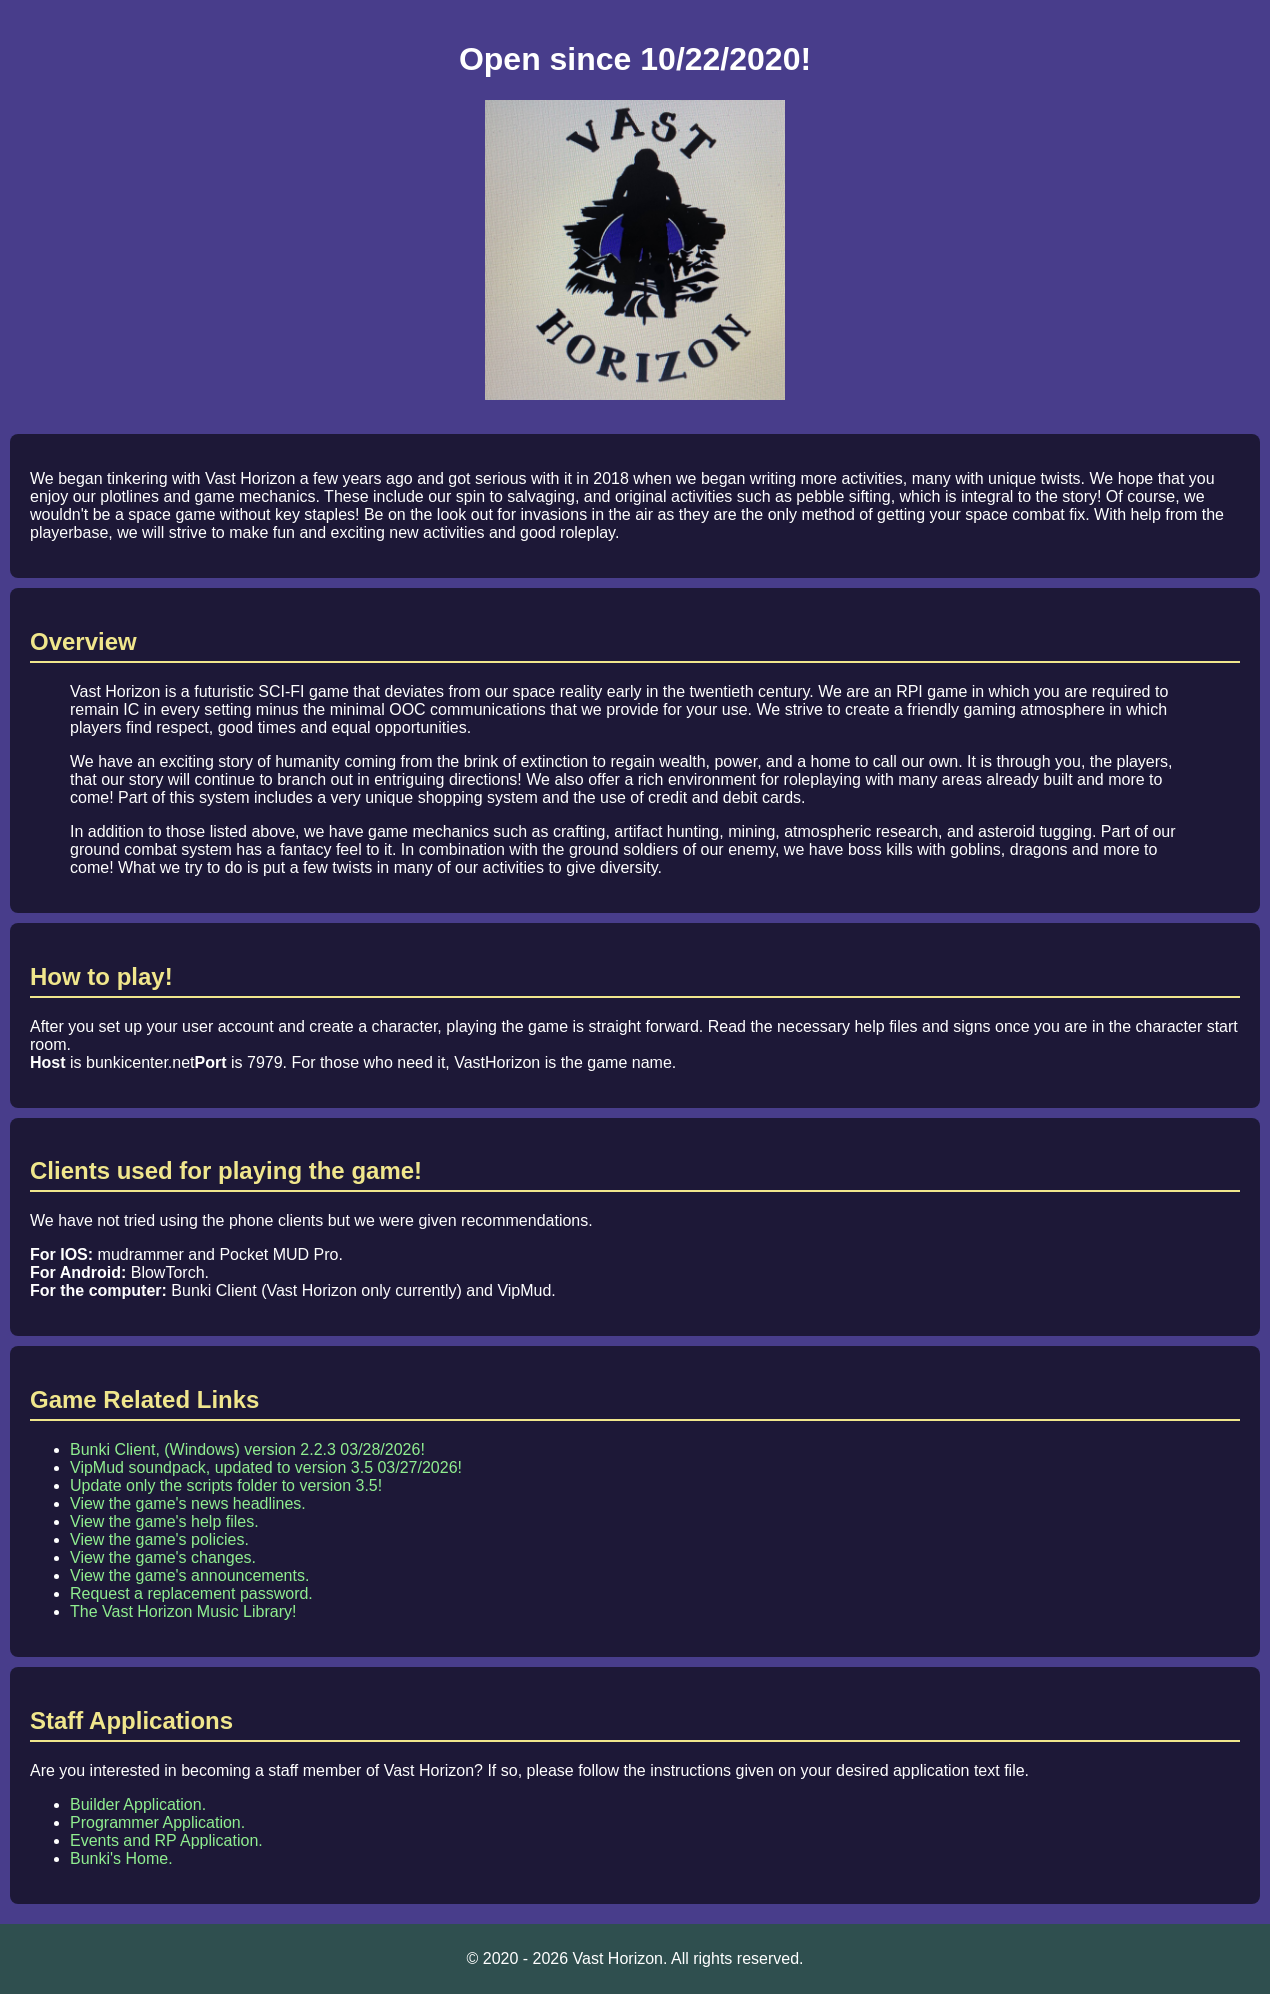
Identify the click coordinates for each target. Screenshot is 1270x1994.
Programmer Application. (157, 1822)
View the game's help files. (164, 1521)
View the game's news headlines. (188, 1503)
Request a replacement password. (191, 1593)
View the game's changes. (163, 1557)
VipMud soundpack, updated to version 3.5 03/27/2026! (266, 1467)
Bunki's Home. (121, 1858)
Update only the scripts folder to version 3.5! (226, 1485)
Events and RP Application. (166, 1840)
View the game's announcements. (189, 1575)
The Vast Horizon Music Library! (183, 1611)
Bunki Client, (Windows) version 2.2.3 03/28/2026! (247, 1449)
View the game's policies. (159, 1539)
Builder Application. (138, 1804)
